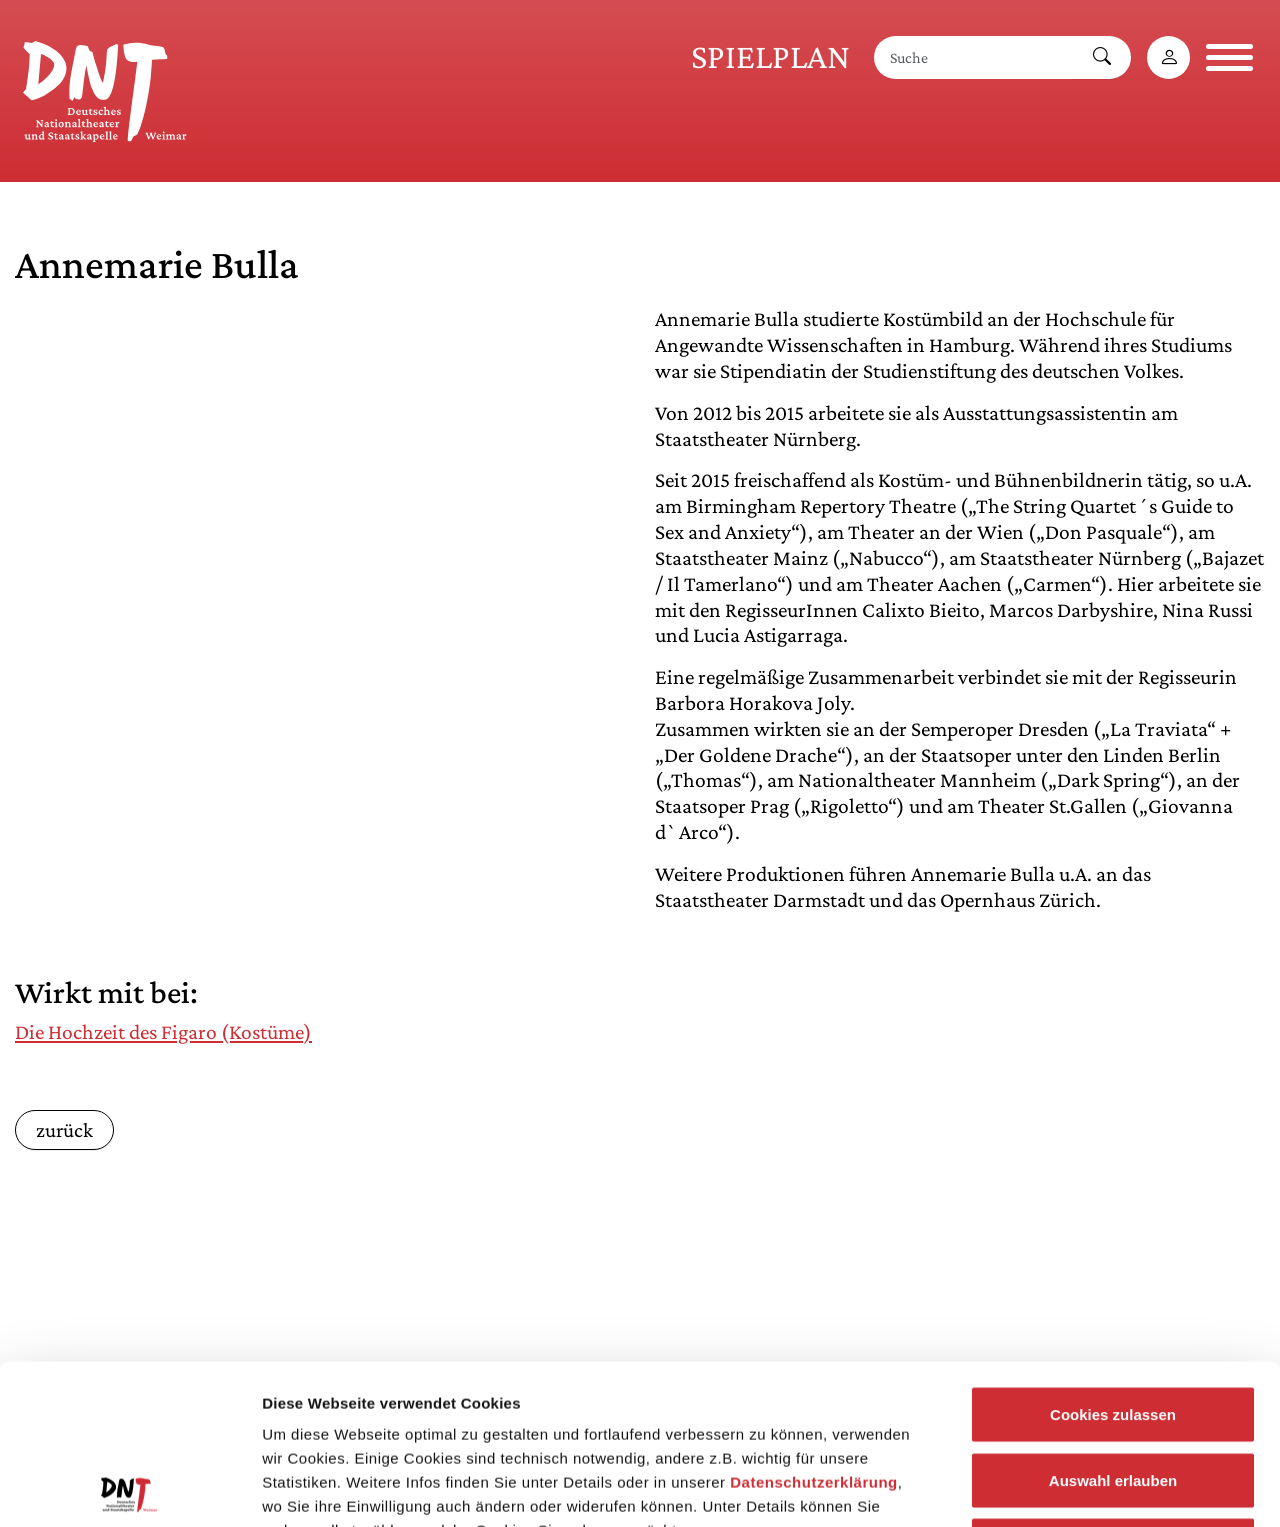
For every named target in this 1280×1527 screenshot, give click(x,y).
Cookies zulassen (1113, 1264)
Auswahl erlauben (1113, 1330)
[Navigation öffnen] (1229, 57)
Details (1038, 1487)
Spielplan (770, 56)
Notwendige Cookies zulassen (1112, 1395)
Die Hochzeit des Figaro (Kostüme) (163, 1032)
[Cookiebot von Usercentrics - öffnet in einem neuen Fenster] (129, 1488)
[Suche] (974, 57)
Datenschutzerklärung (814, 1332)
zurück (64, 1129)
